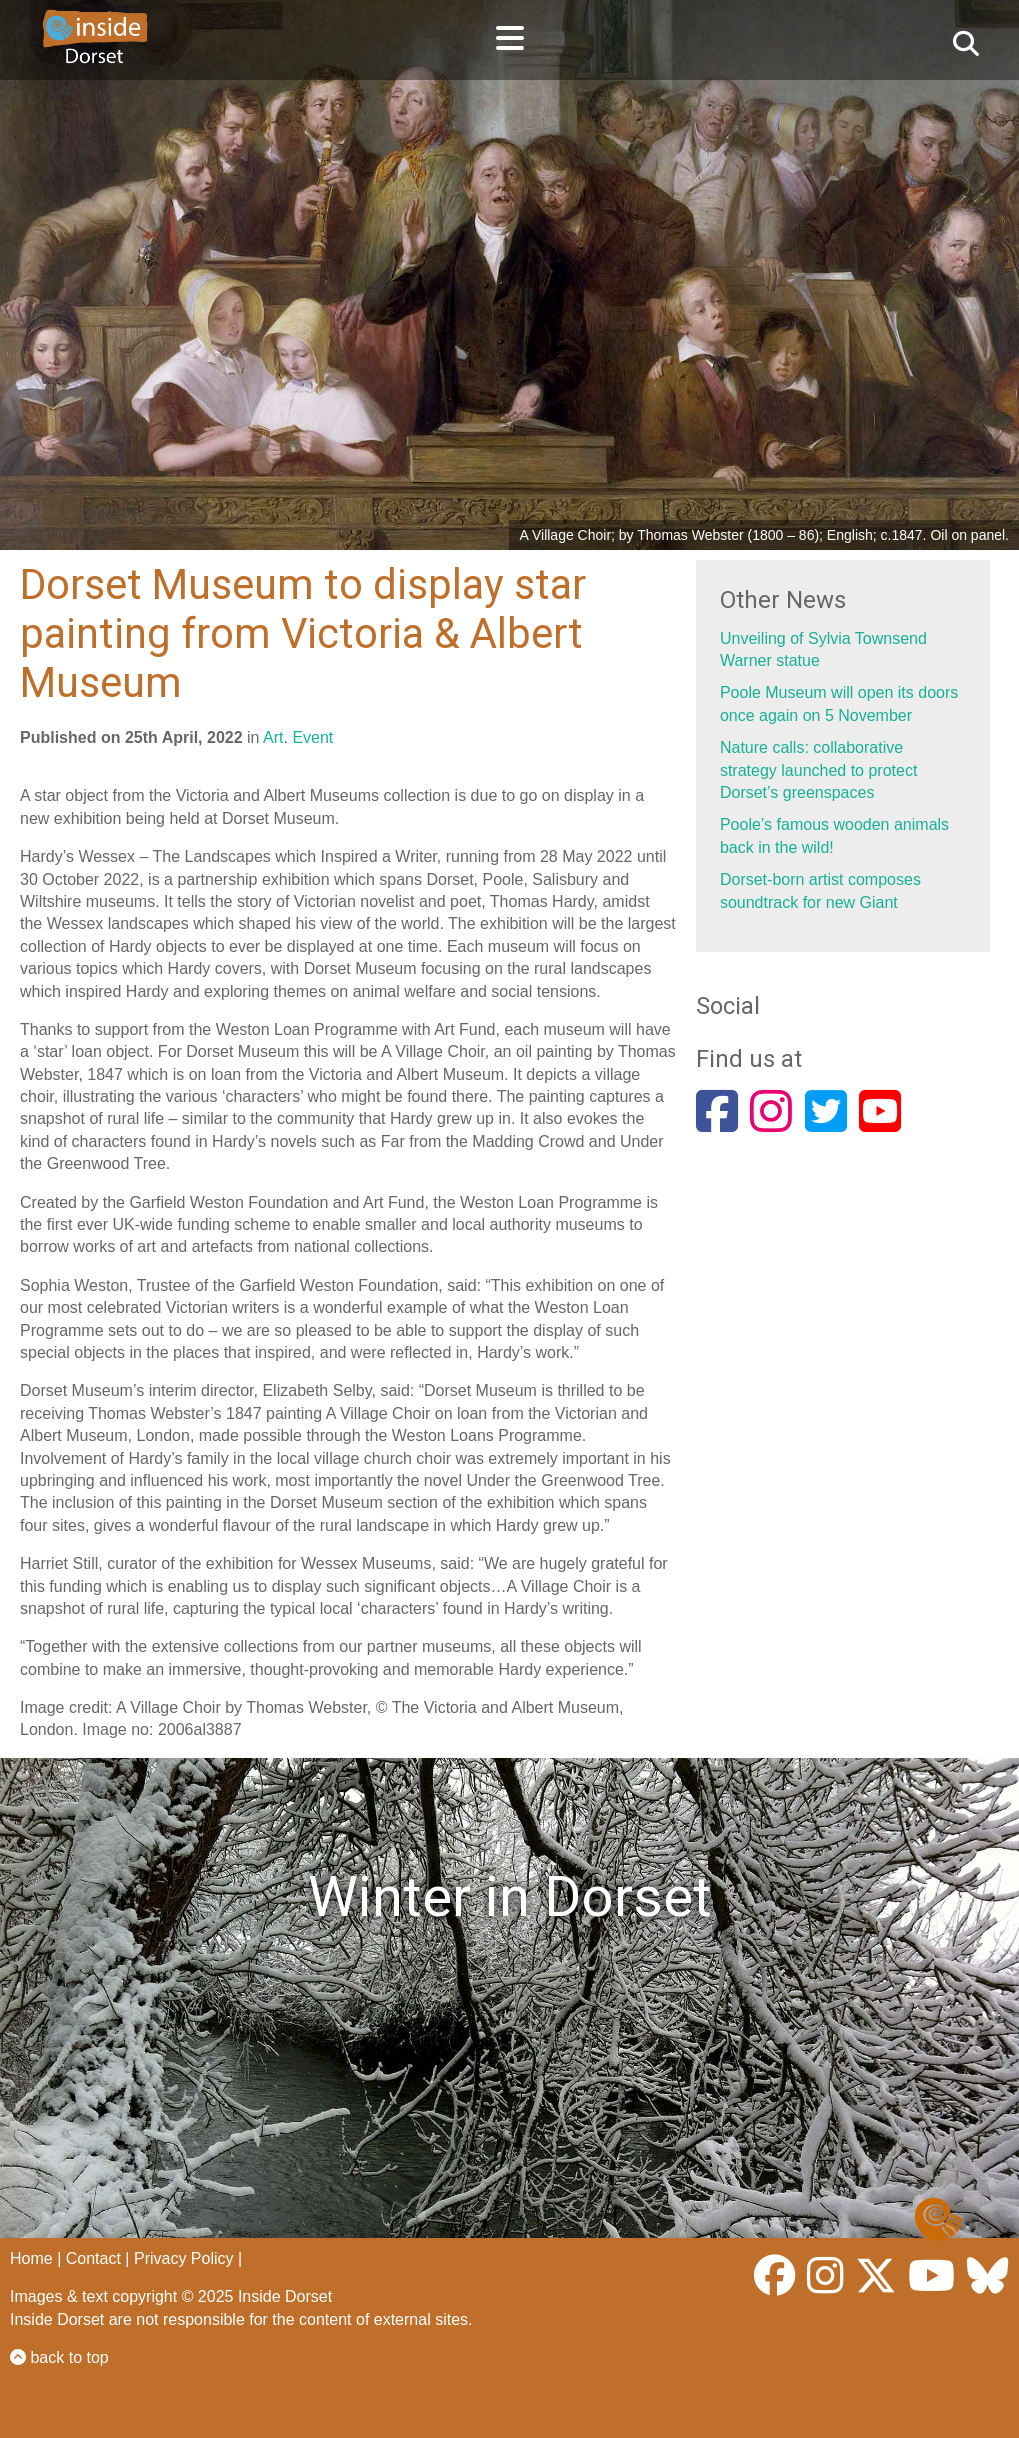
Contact (93, 2258)
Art (273, 737)
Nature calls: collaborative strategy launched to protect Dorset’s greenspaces (818, 770)
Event (312, 737)
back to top (59, 2357)
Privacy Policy (184, 2258)
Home (31, 2258)
